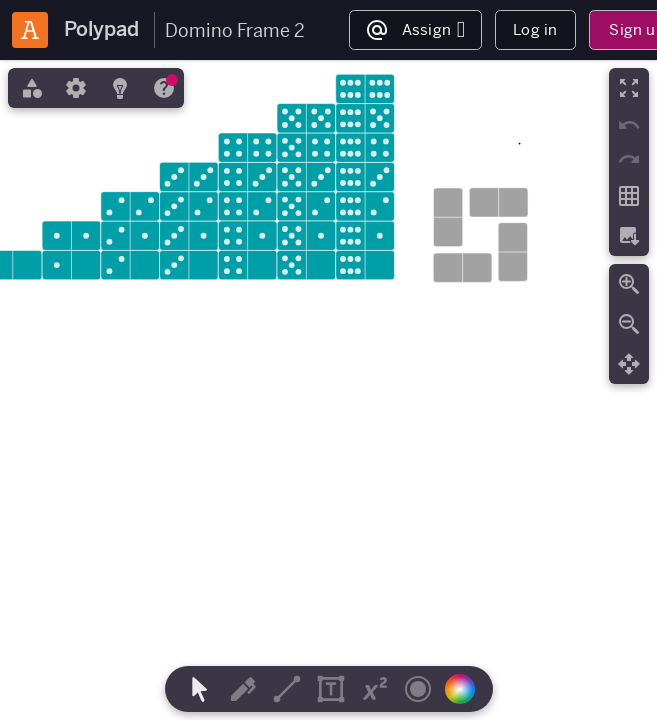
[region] (328, 390)
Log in (535, 29)
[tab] (30, 88)
